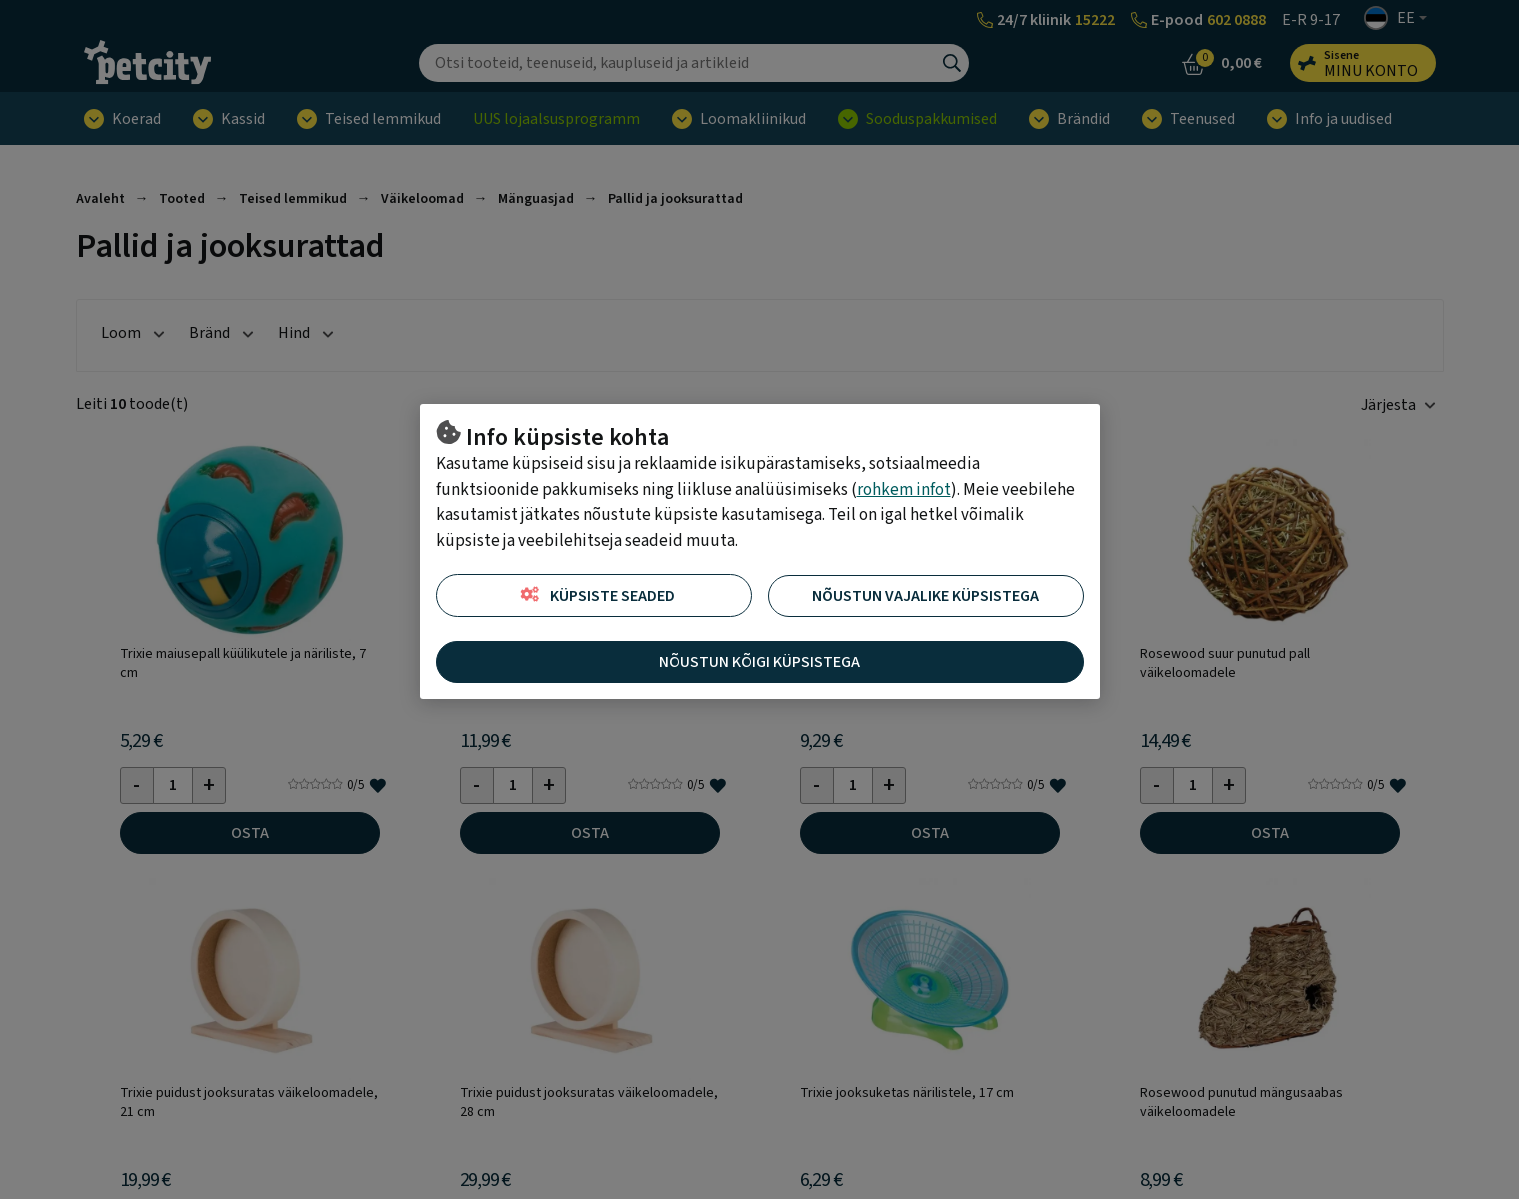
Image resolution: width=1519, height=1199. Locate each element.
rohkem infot (904, 490)
